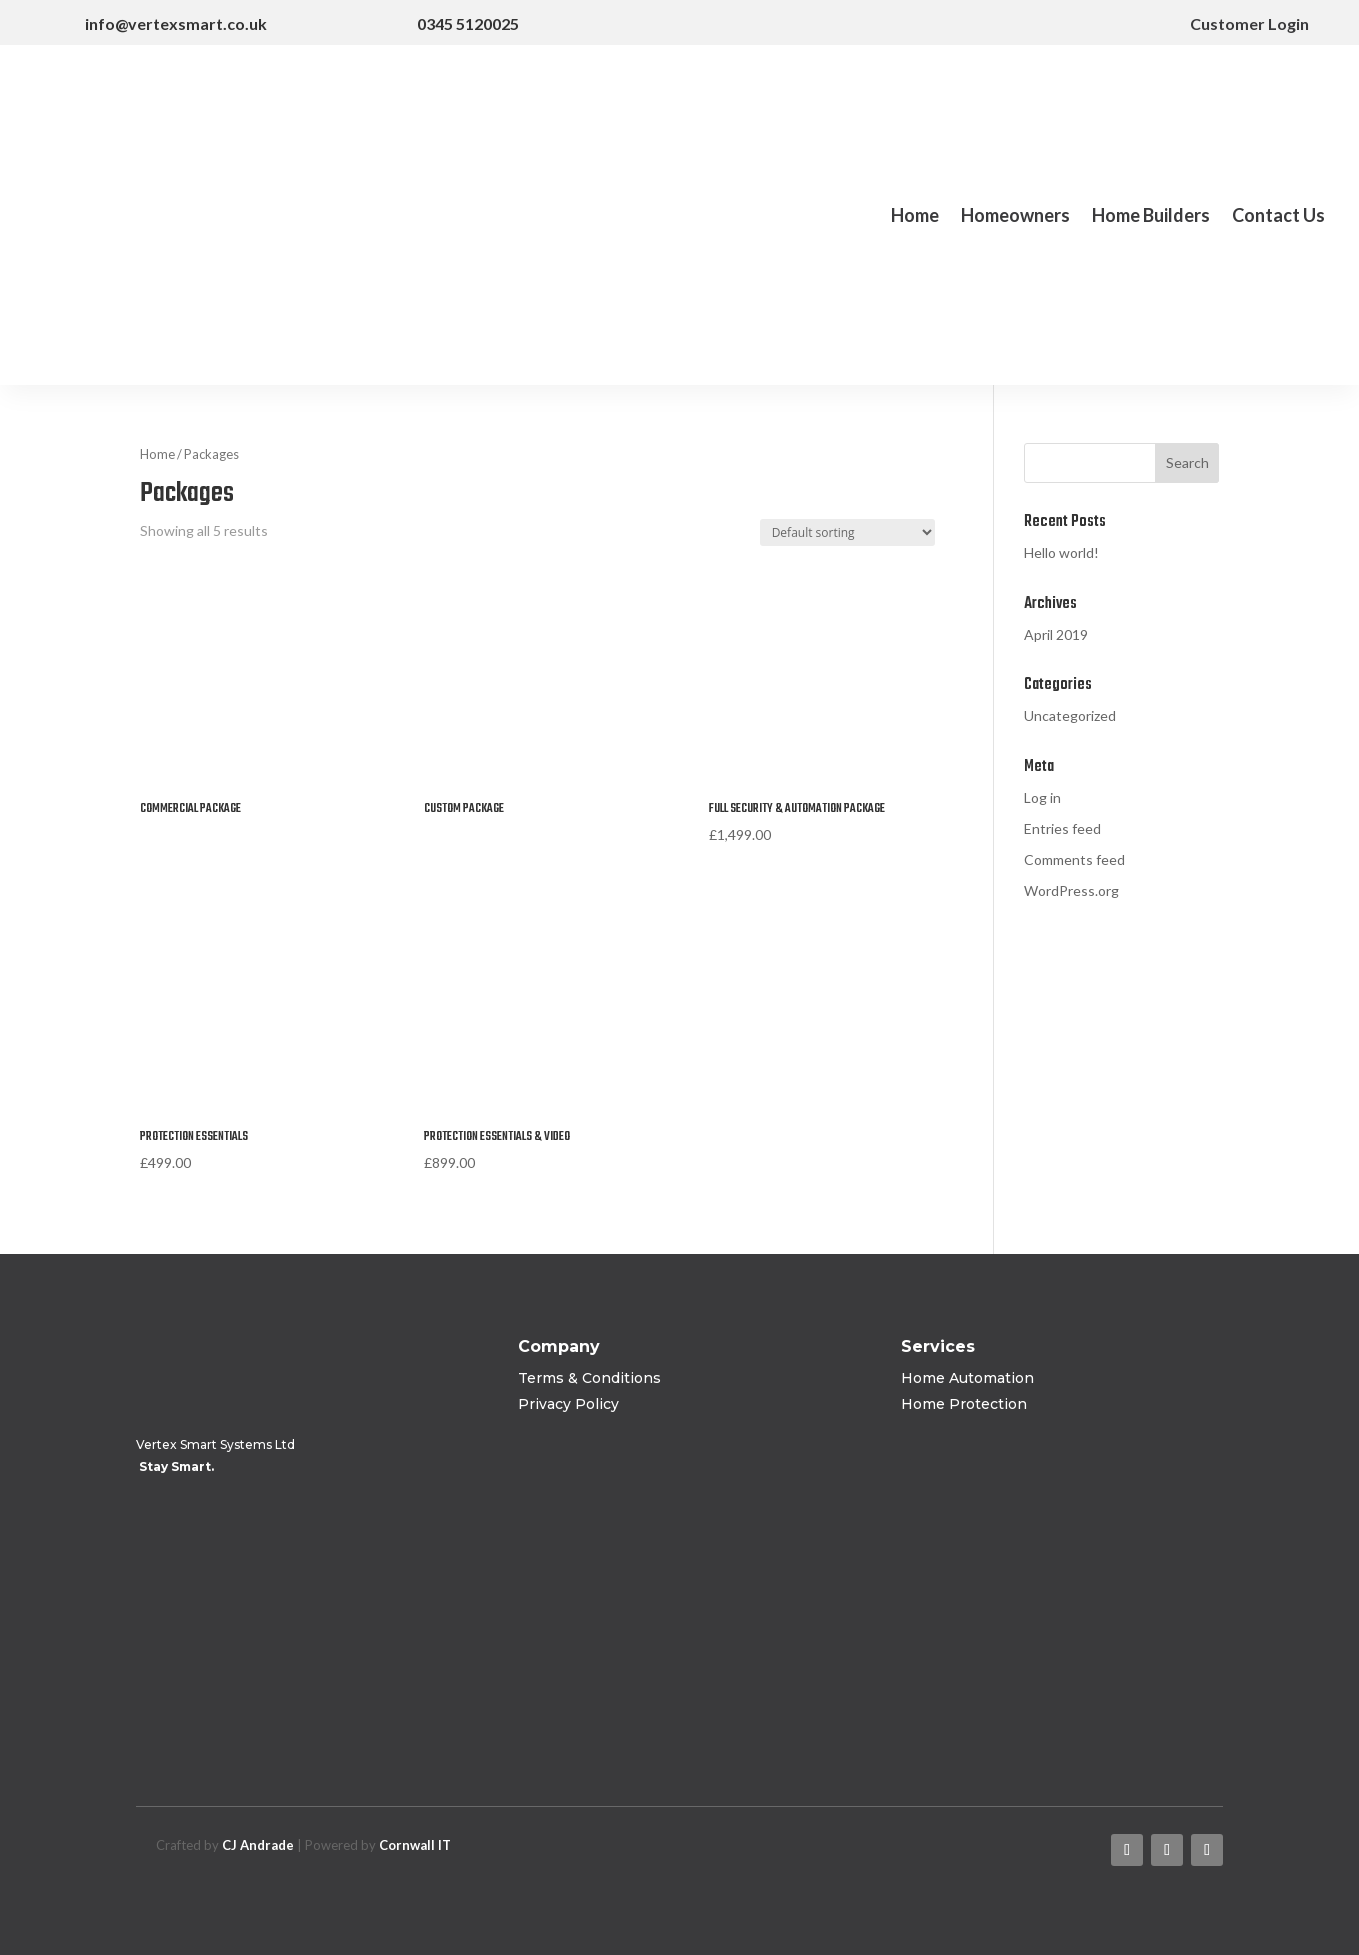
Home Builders (1151, 217)
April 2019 (1056, 634)
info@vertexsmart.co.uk (176, 23)
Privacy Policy (568, 1404)
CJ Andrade (258, 1845)
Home (915, 217)
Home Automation (967, 1378)
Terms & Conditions (589, 1378)
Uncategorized (1070, 715)
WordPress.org (1071, 890)
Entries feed (1062, 828)
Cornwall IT (415, 1845)
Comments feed (1074, 859)
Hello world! (1061, 552)
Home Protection (964, 1404)
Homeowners (1015, 217)
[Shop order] (847, 532)
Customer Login (1233, 23)
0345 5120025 (468, 23)
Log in (1042, 797)
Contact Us (1278, 217)
